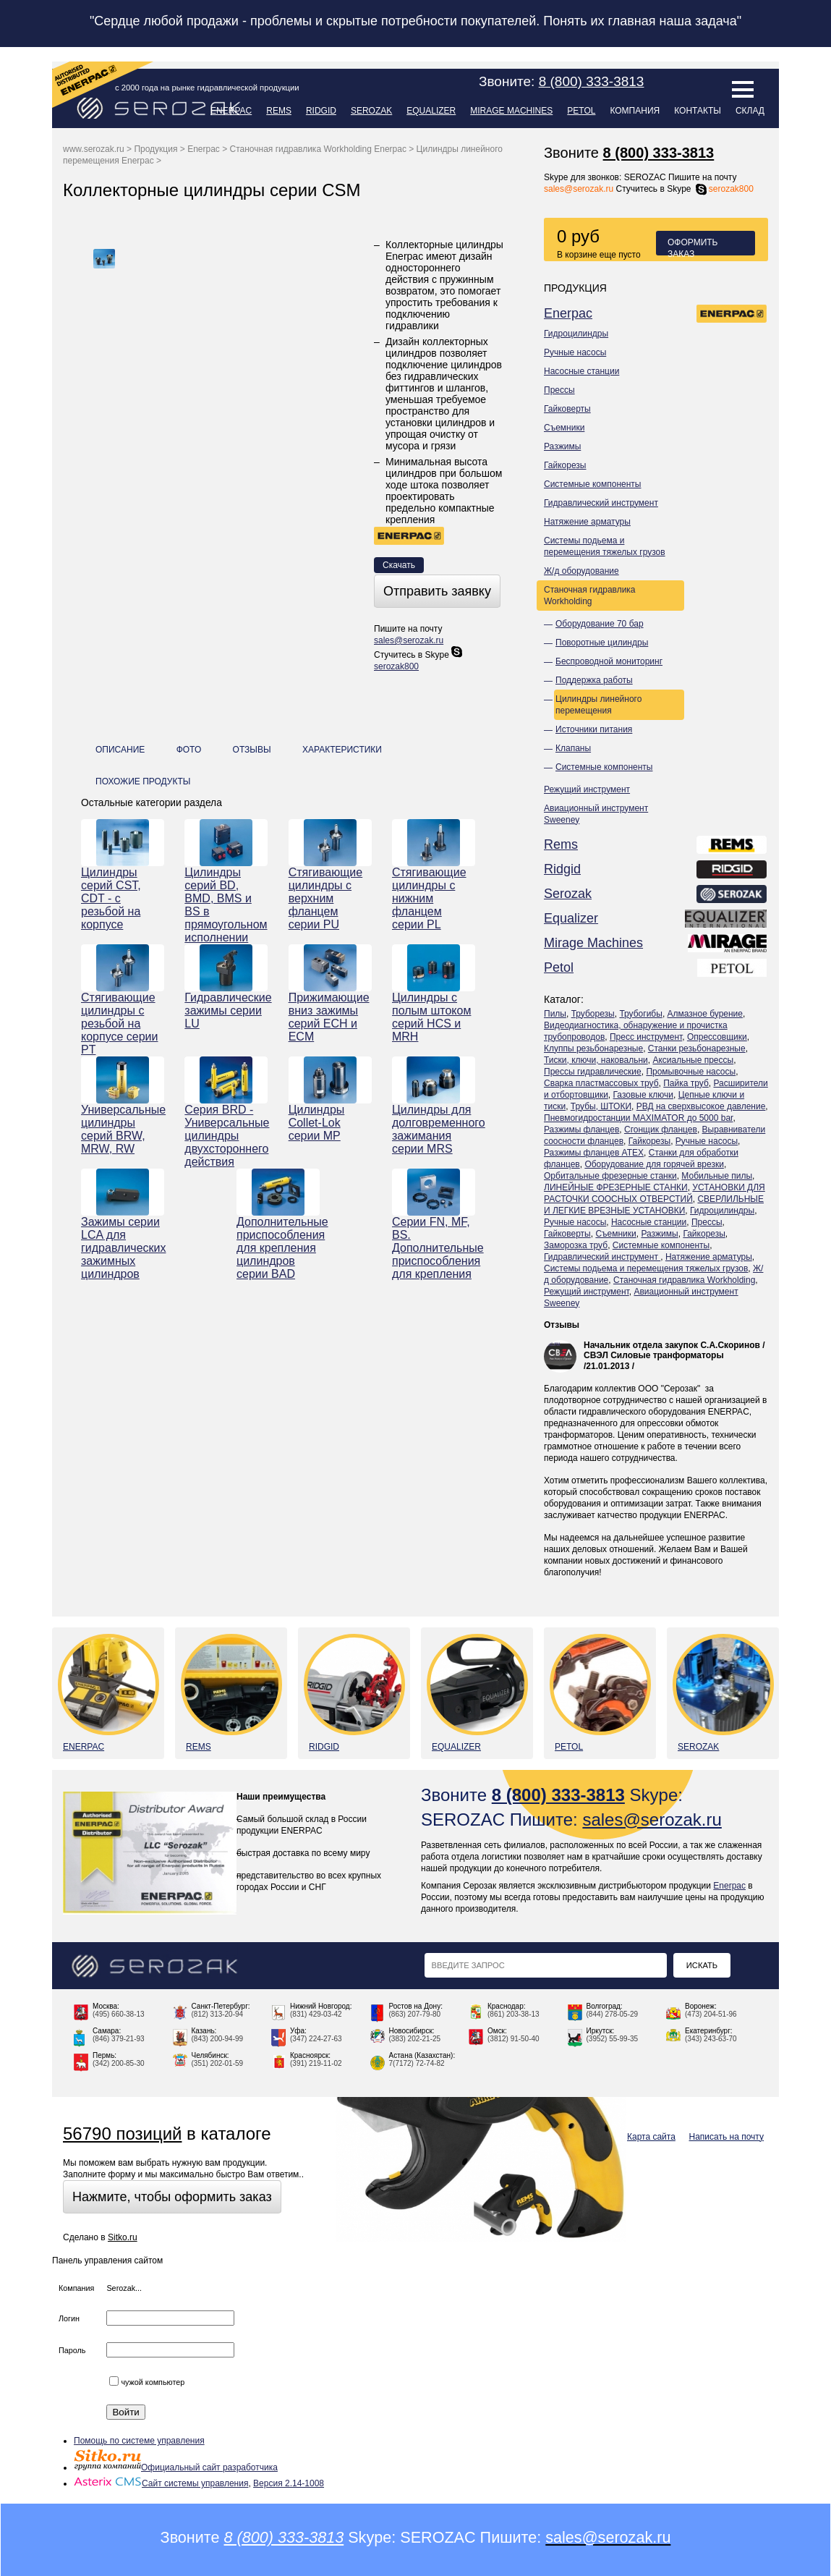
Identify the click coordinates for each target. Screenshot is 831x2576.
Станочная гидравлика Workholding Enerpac (318, 149)
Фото (189, 750)
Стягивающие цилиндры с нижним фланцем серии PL (429, 898)
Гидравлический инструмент (601, 503)
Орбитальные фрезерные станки (610, 1176)
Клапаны (573, 748)
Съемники (564, 428)
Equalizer (431, 111)
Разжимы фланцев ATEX (594, 1153)
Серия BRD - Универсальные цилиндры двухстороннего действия (226, 1135)
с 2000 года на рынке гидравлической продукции (207, 87)
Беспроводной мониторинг (608, 661)
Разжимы (562, 446)
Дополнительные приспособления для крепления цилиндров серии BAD (278, 1248)
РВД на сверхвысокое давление (701, 1106)
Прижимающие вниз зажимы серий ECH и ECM (329, 1017)
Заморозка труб (576, 1245)
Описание (120, 750)
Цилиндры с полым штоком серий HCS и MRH (431, 1017)
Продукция (155, 149)
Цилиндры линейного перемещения (598, 705)
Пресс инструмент (646, 1037)
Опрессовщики (717, 1037)
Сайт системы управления (161, 2483)
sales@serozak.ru (578, 189)
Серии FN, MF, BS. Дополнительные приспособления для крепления (433, 1248)
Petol (581, 111)
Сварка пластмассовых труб (601, 1083)
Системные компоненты (592, 484)
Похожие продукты (142, 781)
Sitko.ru (122, 2237)
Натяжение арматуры (587, 522)
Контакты (697, 111)
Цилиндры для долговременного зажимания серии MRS (433, 1129)
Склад (750, 111)
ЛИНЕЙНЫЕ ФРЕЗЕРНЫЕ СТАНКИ (616, 1187)
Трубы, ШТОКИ (601, 1106)
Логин (69, 2318)
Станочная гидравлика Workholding (590, 595)
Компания (635, 111)
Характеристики (342, 750)
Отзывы (561, 1325)
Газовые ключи (643, 1095)
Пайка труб (686, 1083)
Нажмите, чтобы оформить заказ (172, 2197)
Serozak (371, 111)
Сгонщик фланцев (660, 1129)
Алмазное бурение (705, 1014)
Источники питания (593, 729)
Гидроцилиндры (576, 334)
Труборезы (593, 1014)
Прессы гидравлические (593, 1072)
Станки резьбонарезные (697, 1048)
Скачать (399, 565)
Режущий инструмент (587, 789)
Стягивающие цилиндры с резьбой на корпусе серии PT (119, 1023)
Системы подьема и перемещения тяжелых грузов (604, 546)
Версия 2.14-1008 (288, 2483)
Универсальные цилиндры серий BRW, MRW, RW (122, 1129)
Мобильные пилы (716, 1176)
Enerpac (231, 111)
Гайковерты (567, 409)
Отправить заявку (437, 591)
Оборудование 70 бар (599, 624)
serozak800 (724, 189)
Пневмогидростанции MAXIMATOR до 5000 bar (638, 1118)
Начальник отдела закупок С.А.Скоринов (672, 1345)
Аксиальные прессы (692, 1060)
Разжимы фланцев (581, 1129)
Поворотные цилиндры (601, 642)
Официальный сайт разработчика (176, 2467)
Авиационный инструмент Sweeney (596, 814)
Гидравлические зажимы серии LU (226, 1010)
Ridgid (321, 111)
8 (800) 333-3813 (659, 153)
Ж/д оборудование (581, 571)
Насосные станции (581, 371)
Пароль (72, 2350)
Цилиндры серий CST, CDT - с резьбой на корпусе (111, 898)
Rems (278, 111)
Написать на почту (726, 2137)
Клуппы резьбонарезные (593, 1048)
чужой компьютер (146, 2382)
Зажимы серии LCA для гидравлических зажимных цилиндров (122, 1248)
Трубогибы (640, 1014)
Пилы (555, 1014)
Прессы (559, 390)
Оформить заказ (693, 246)
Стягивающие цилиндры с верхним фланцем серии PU (326, 898)
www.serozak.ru (93, 149)
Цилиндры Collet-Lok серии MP (317, 1122)
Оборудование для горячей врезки (654, 1164)
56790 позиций (122, 2133)
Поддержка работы (594, 680)
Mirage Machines (511, 111)
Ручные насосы (575, 352)
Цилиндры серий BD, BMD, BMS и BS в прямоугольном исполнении (225, 905)
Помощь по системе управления (139, 2441)
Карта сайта (651, 2137)
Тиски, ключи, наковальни (596, 1060)
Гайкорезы (565, 465)
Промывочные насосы (691, 1072)
